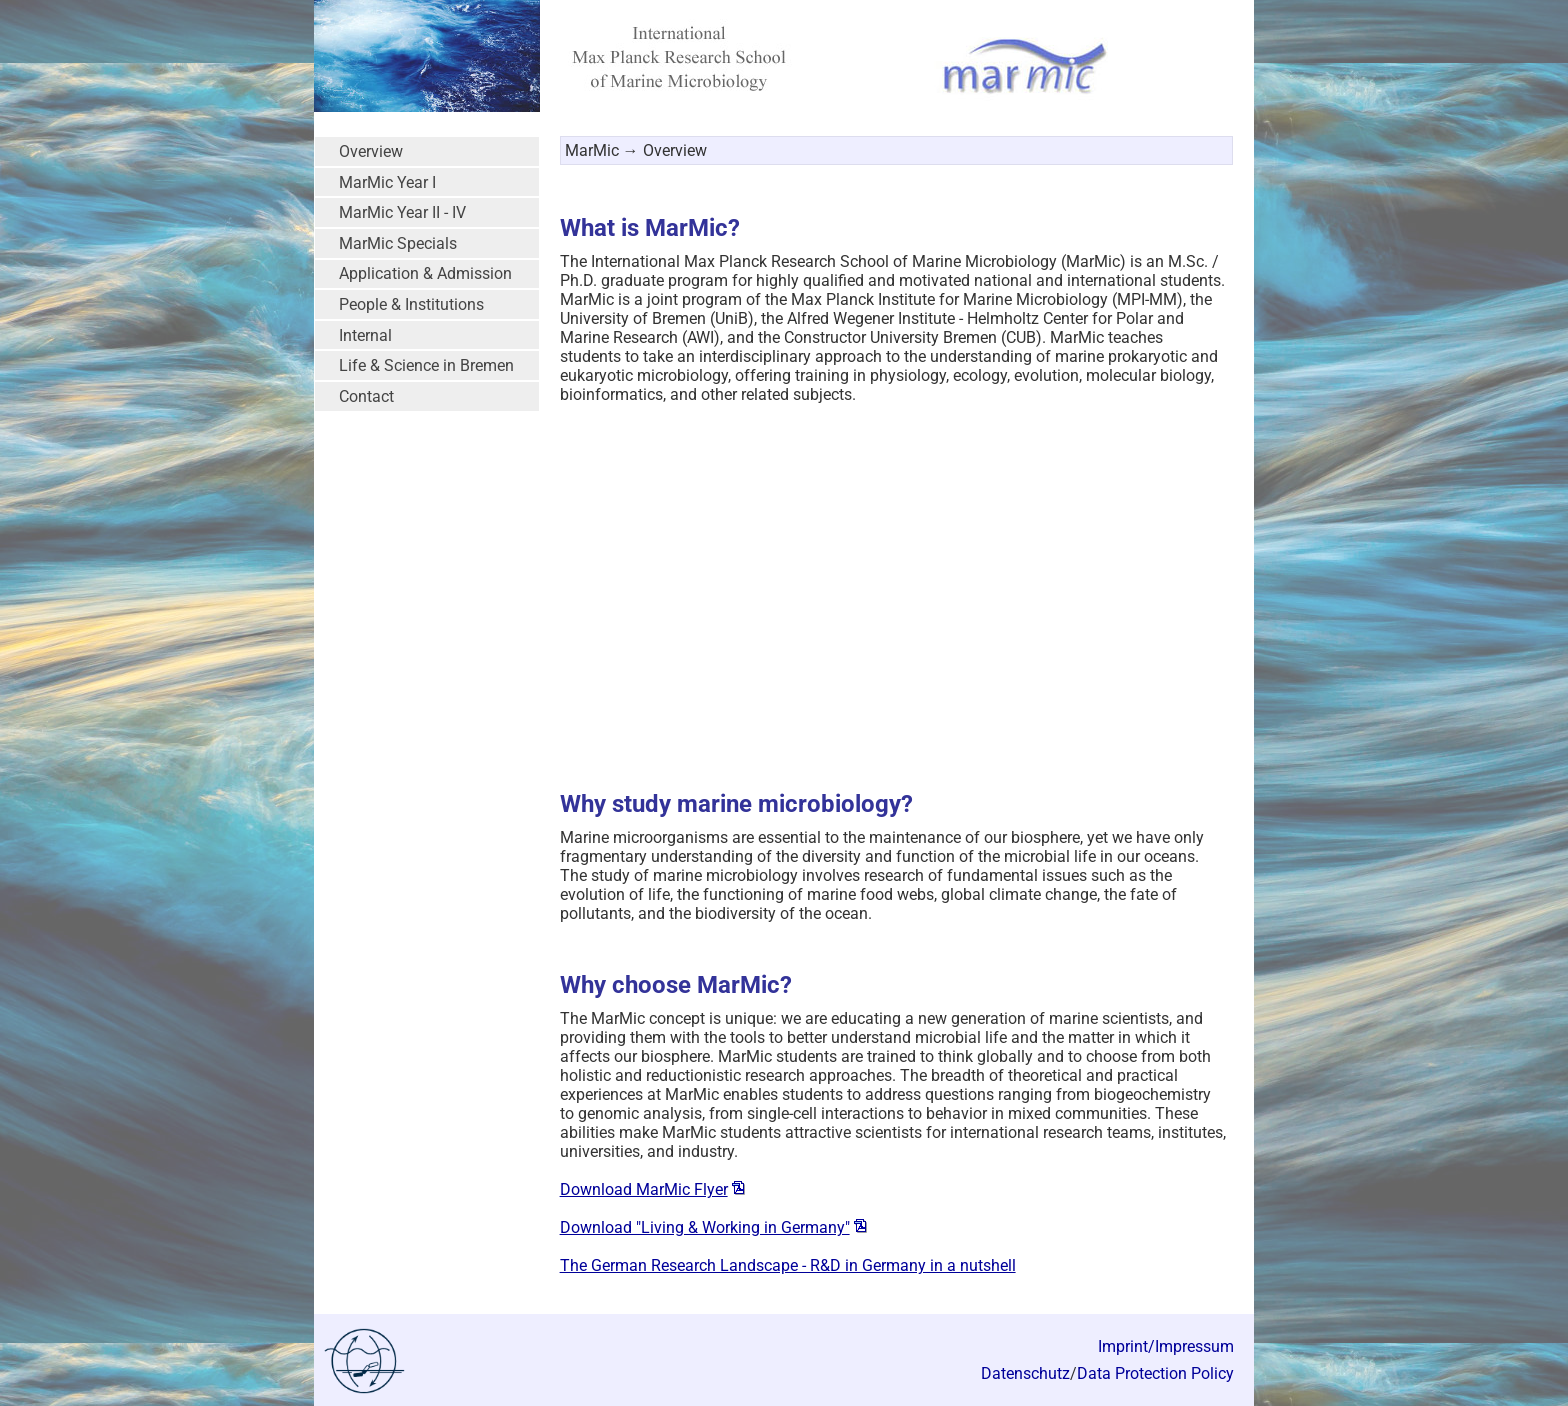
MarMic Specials (398, 243)
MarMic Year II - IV (402, 212)
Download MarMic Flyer (644, 1189)
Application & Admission (425, 273)
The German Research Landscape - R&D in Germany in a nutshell (788, 1265)
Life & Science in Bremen (426, 365)
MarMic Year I (387, 182)
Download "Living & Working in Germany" (705, 1227)
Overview (371, 151)
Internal (365, 335)
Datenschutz (1025, 1373)
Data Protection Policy (1155, 1373)
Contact (366, 396)
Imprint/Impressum (1166, 1346)
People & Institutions (411, 304)
